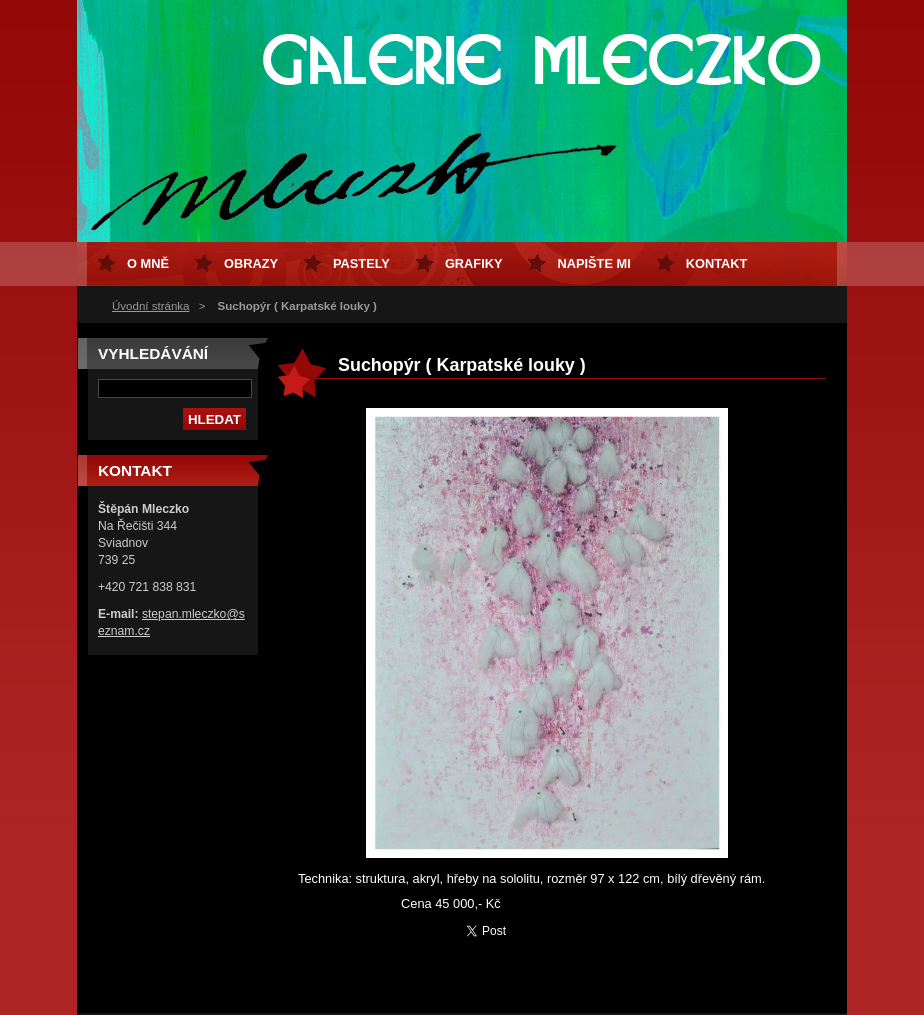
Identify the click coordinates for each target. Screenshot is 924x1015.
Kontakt (717, 263)
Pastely (361, 263)
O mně (148, 263)
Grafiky (474, 263)
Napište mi (593, 263)
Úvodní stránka (150, 306)
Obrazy (251, 263)
